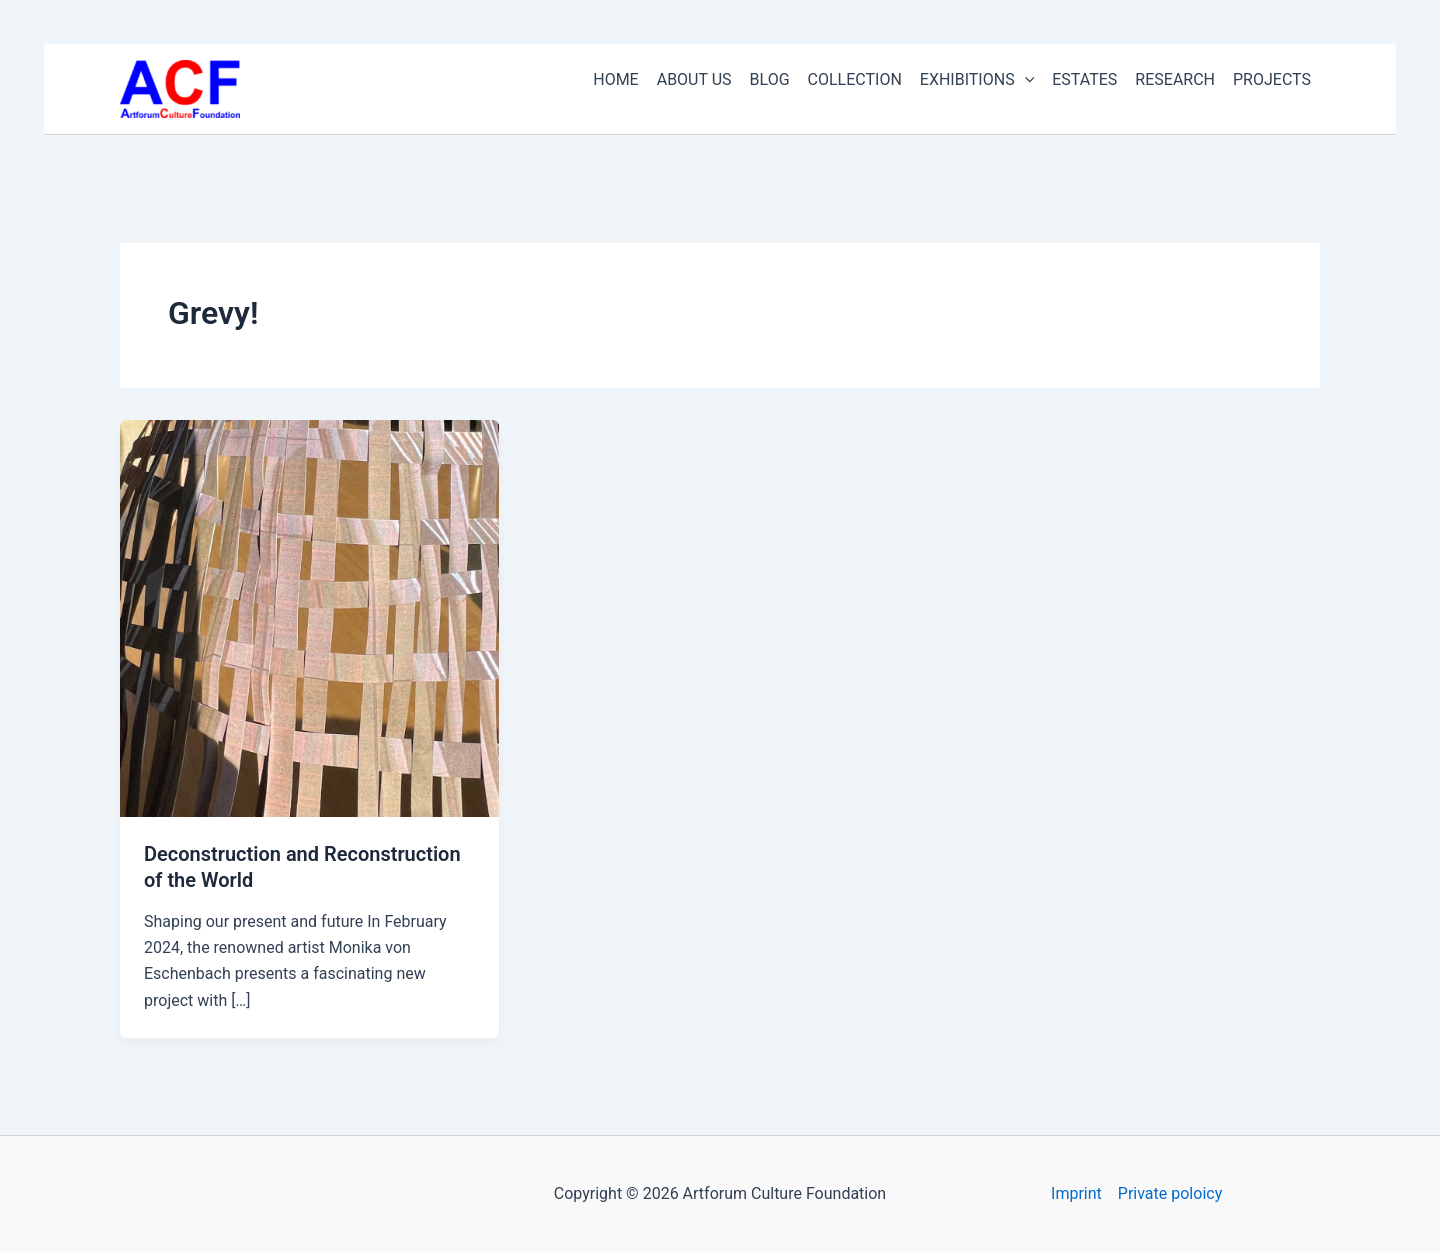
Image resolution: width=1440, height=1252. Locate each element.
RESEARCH (1175, 79)
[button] (1025, 80)
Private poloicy (1170, 1193)
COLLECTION (855, 79)
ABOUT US (694, 79)
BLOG (770, 79)
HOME (615, 79)
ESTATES (1084, 79)
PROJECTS (1272, 79)
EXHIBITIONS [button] (977, 80)
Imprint (1076, 1193)
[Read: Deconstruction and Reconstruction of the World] (309, 617)
